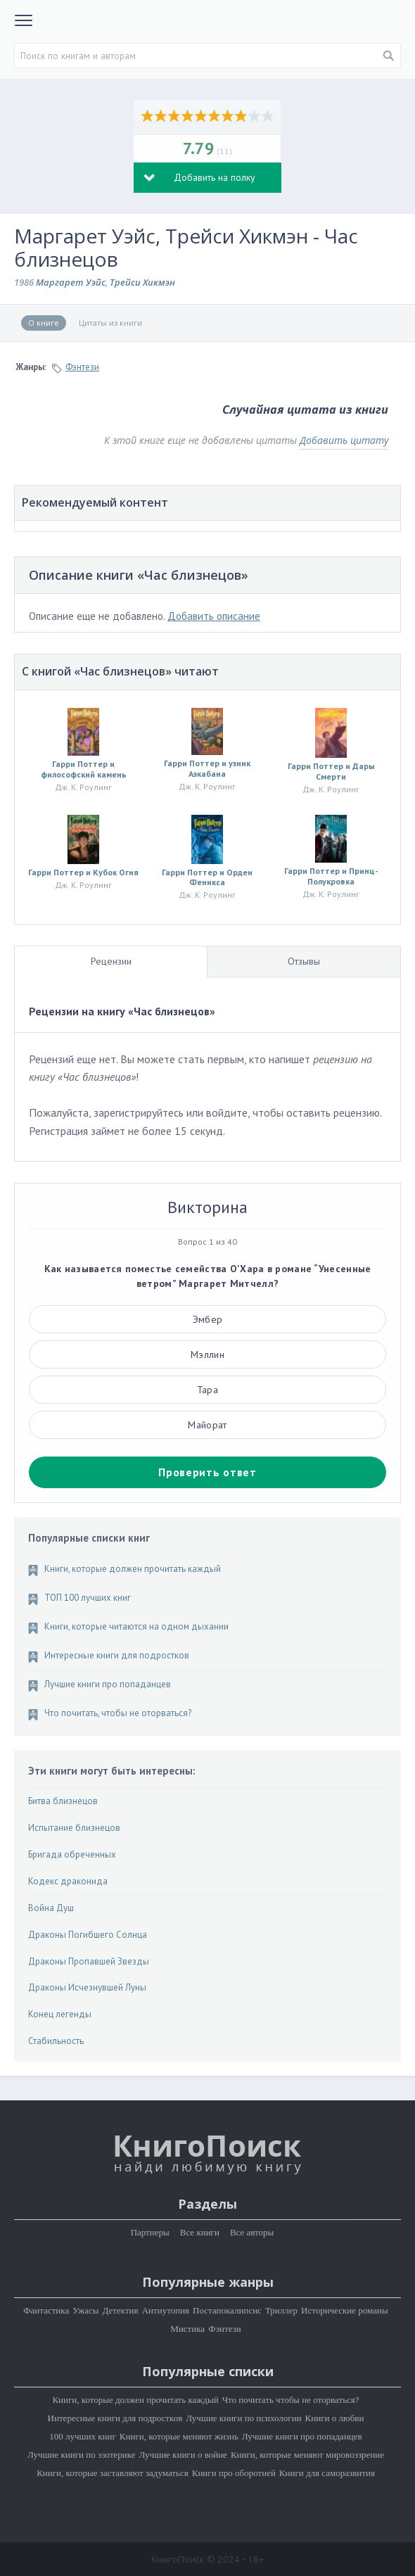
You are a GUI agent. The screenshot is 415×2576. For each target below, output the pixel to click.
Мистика (187, 2328)
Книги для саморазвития (327, 2473)
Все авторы (252, 2232)
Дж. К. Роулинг (83, 787)
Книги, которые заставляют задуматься (113, 2473)
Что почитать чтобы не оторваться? (290, 2399)
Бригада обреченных (72, 1854)
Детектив (121, 2310)
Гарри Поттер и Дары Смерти (331, 771)
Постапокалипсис (227, 2310)
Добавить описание (213, 616)
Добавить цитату (344, 440)
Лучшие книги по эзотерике (81, 2454)
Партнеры (150, 2232)
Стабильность (56, 2041)
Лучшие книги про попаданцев (107, 1684)
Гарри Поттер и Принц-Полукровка (331, 876)
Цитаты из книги (110, 322)
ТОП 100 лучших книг (87, 1598)
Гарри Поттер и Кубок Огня (83, 872)
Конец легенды (59, 2014)
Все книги (199, 2232)
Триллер (281, 2310)
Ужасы (85, 2310)
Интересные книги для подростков (116, 1655)
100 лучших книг (82, 2436)
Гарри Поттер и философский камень (84, 769)
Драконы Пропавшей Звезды (88, 1961)
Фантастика (46, 2310)
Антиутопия (165, 2310)
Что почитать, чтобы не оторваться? (117, 1713)
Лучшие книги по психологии (243, 2418)
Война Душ (51, 1908)
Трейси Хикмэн (142, 282)
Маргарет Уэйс (71, 282)
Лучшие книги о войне (183, 2454)
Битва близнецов (63, 1801)
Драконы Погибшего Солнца (87, 1935)
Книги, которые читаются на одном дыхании (136, 1626)
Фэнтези (82, 367)
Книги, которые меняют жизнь (179, 2436)
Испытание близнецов (74, 1828)
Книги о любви (334, 2418)
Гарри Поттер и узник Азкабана (207, 768)
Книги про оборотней (234, 2473)
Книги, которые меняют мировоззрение (307, 2454)
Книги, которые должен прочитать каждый (132, 1569)
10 (267, 115)
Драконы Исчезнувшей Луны (87, 1987)
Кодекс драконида (68, 1881)
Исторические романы (344, 2310)
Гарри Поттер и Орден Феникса (207, 877)
